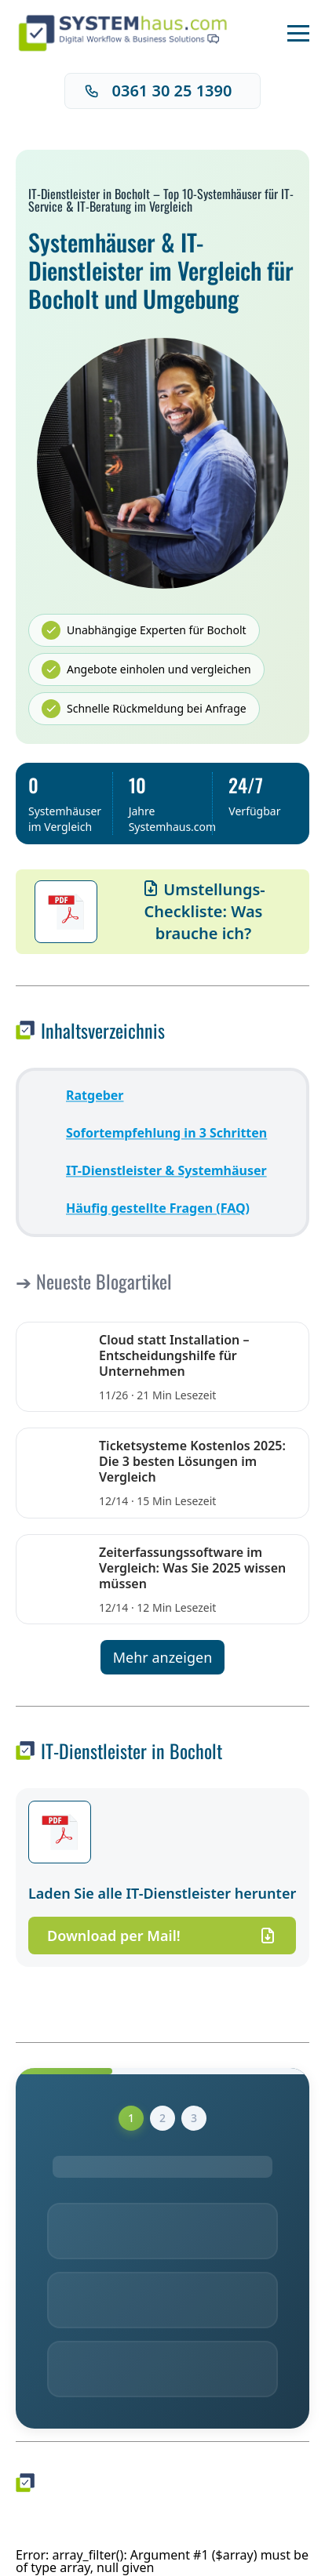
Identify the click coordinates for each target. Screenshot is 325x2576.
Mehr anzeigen (163, 1657)
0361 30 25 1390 (158, 90)
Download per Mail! (162, 1935)
